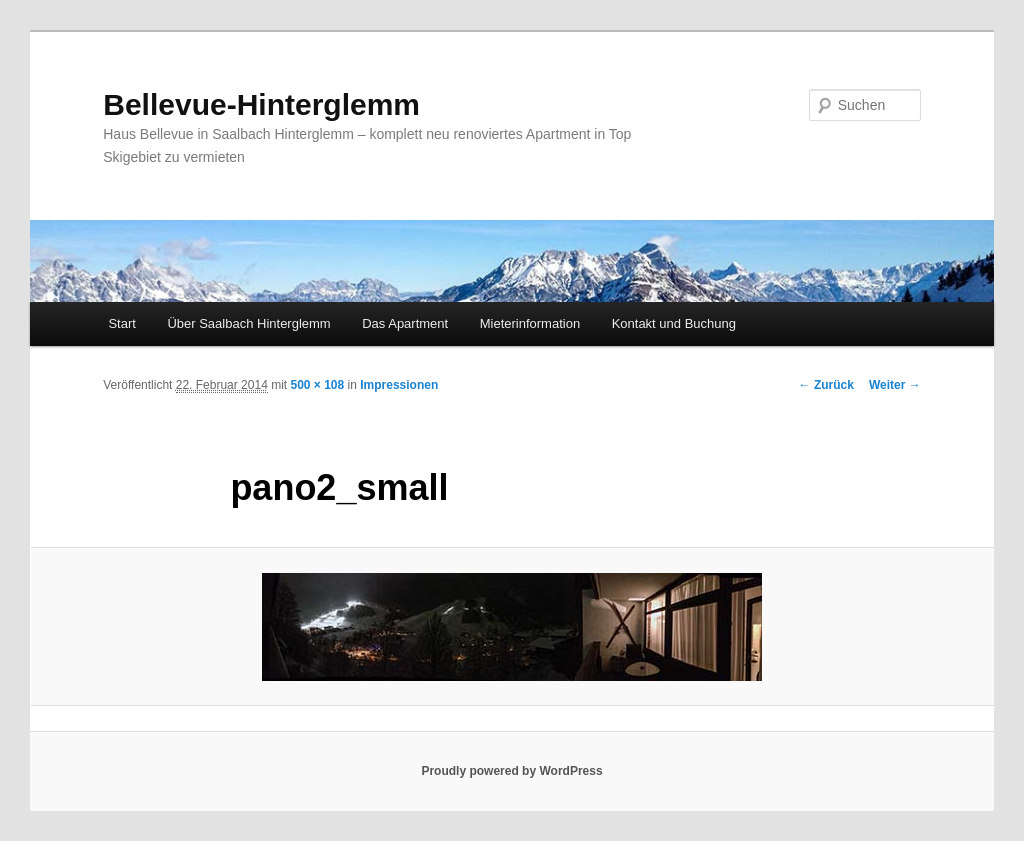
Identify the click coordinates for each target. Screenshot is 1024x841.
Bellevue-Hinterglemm (261, 104)
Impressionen (399, 385)
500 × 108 (317, 385)
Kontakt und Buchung (674, 323)
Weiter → (895, 385)
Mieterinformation (530, 323)
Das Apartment (405, 323)
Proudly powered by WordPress (511, 771)
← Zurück (826, 385)
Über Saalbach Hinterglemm (248, 323)
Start (121, 323)
